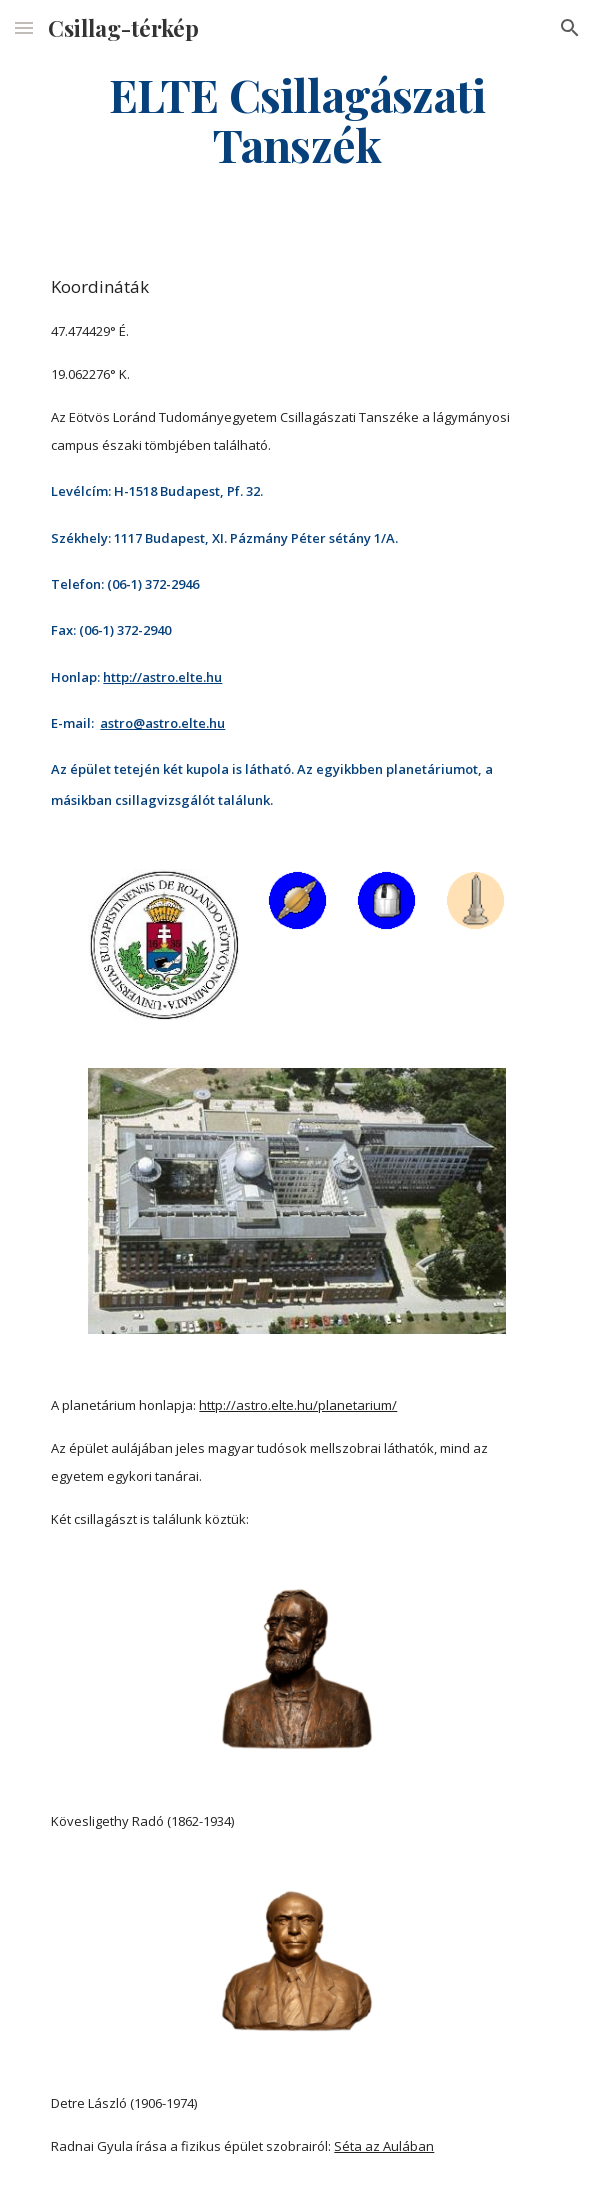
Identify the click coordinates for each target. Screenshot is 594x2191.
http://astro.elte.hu (162, 677)
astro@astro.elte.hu (162, 723)
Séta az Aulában (384, 2146)
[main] (296, 119)
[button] (24, 27)
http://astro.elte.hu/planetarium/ (298, 1405)
